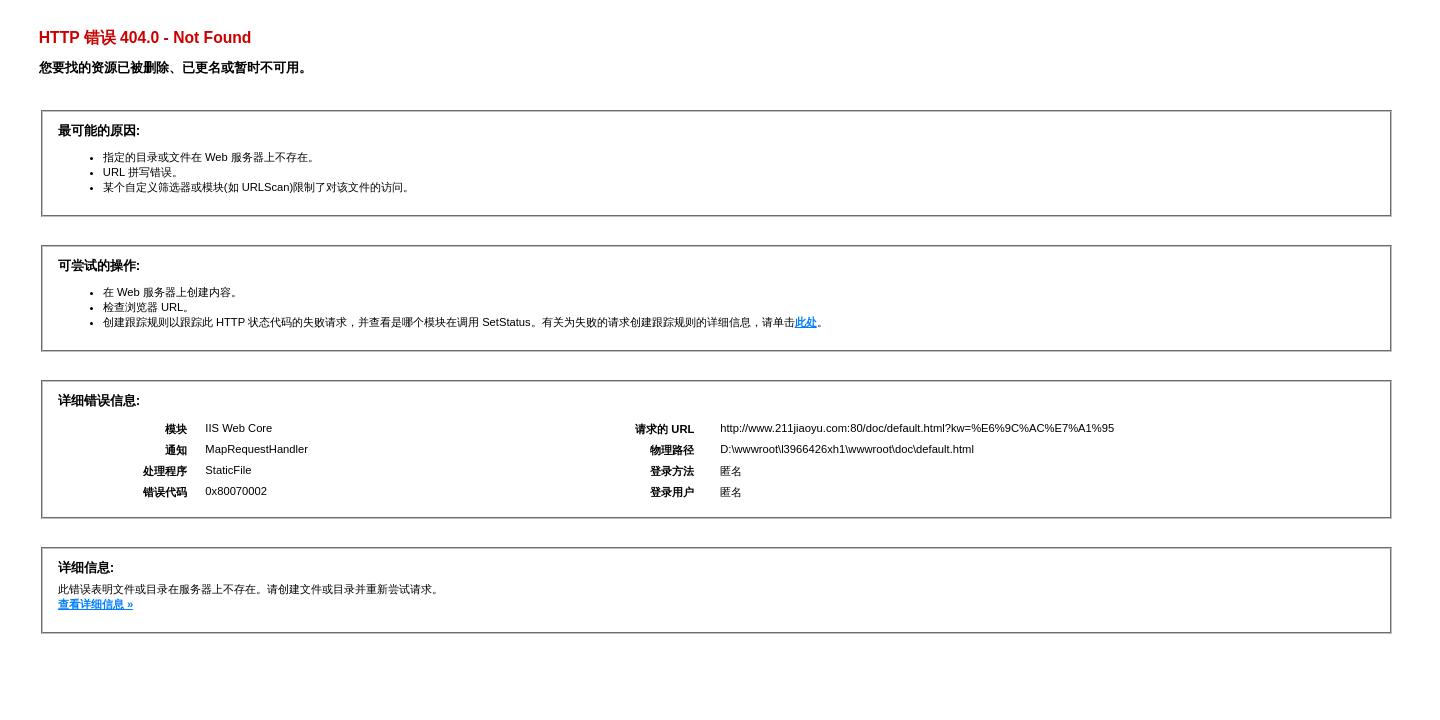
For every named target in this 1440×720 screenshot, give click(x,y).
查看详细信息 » (95, 604)
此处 (806, 322)
